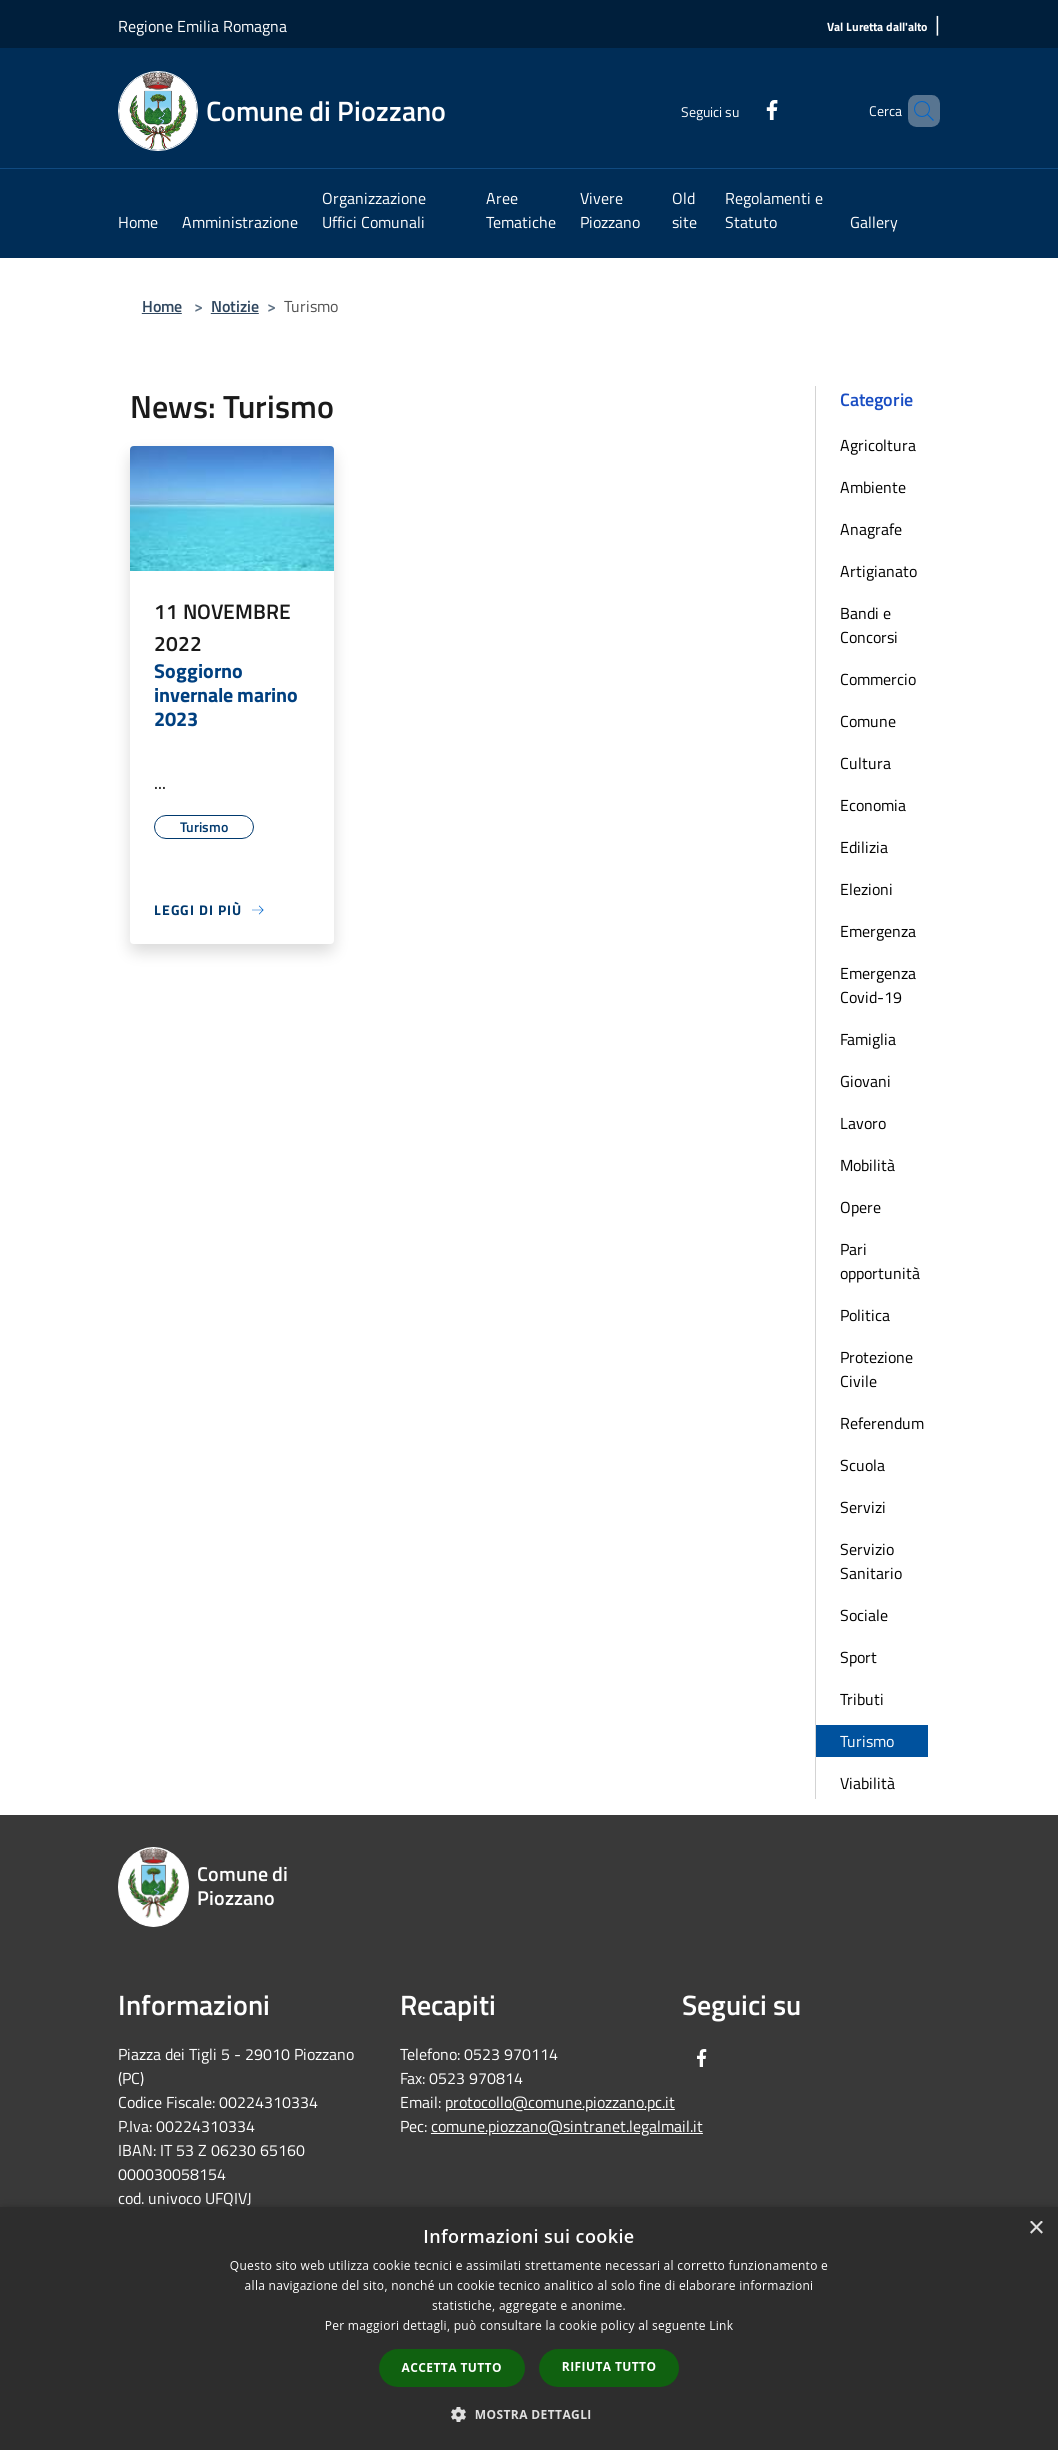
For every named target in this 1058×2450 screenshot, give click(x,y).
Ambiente (873, 487)
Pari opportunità (880, 1261)
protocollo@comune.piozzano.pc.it (560, 2102)
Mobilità (867, 1165)
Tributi (862, 1699)
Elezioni (866, 889)
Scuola (862, 1465)
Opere (860, 1207)
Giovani (865, 1081)
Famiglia (868, 1039)
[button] (529, 2414)
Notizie (235, 306)
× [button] (1035, 2228)
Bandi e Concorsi (869, 625)
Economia (873, 805)
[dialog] (529, 2328)
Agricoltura (878, 445)
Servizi (863, 1507)
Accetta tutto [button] (452, 2367)
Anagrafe (871, 529)
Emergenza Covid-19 (878, 985)
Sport (858, 1657)
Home (162, 306)
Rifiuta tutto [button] (609, 2366)
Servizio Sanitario (871, 1561)
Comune (868, 721)
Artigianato (878, 571)
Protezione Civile (876, 1369)
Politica (865, 1315)
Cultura (865, 763)
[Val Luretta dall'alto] (877, 27)
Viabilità (867, 1783)
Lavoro (863, 1123)
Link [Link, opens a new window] (721, 2325)
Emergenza (878, 931)
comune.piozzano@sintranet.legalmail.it (567, 2126)
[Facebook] (738, 107)
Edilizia (864, 847)
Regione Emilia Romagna (202, 26)
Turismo (867, 1741)
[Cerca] (916, 111)
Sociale (864, 1615)
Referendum (882, 1423)
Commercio (878, 679)
